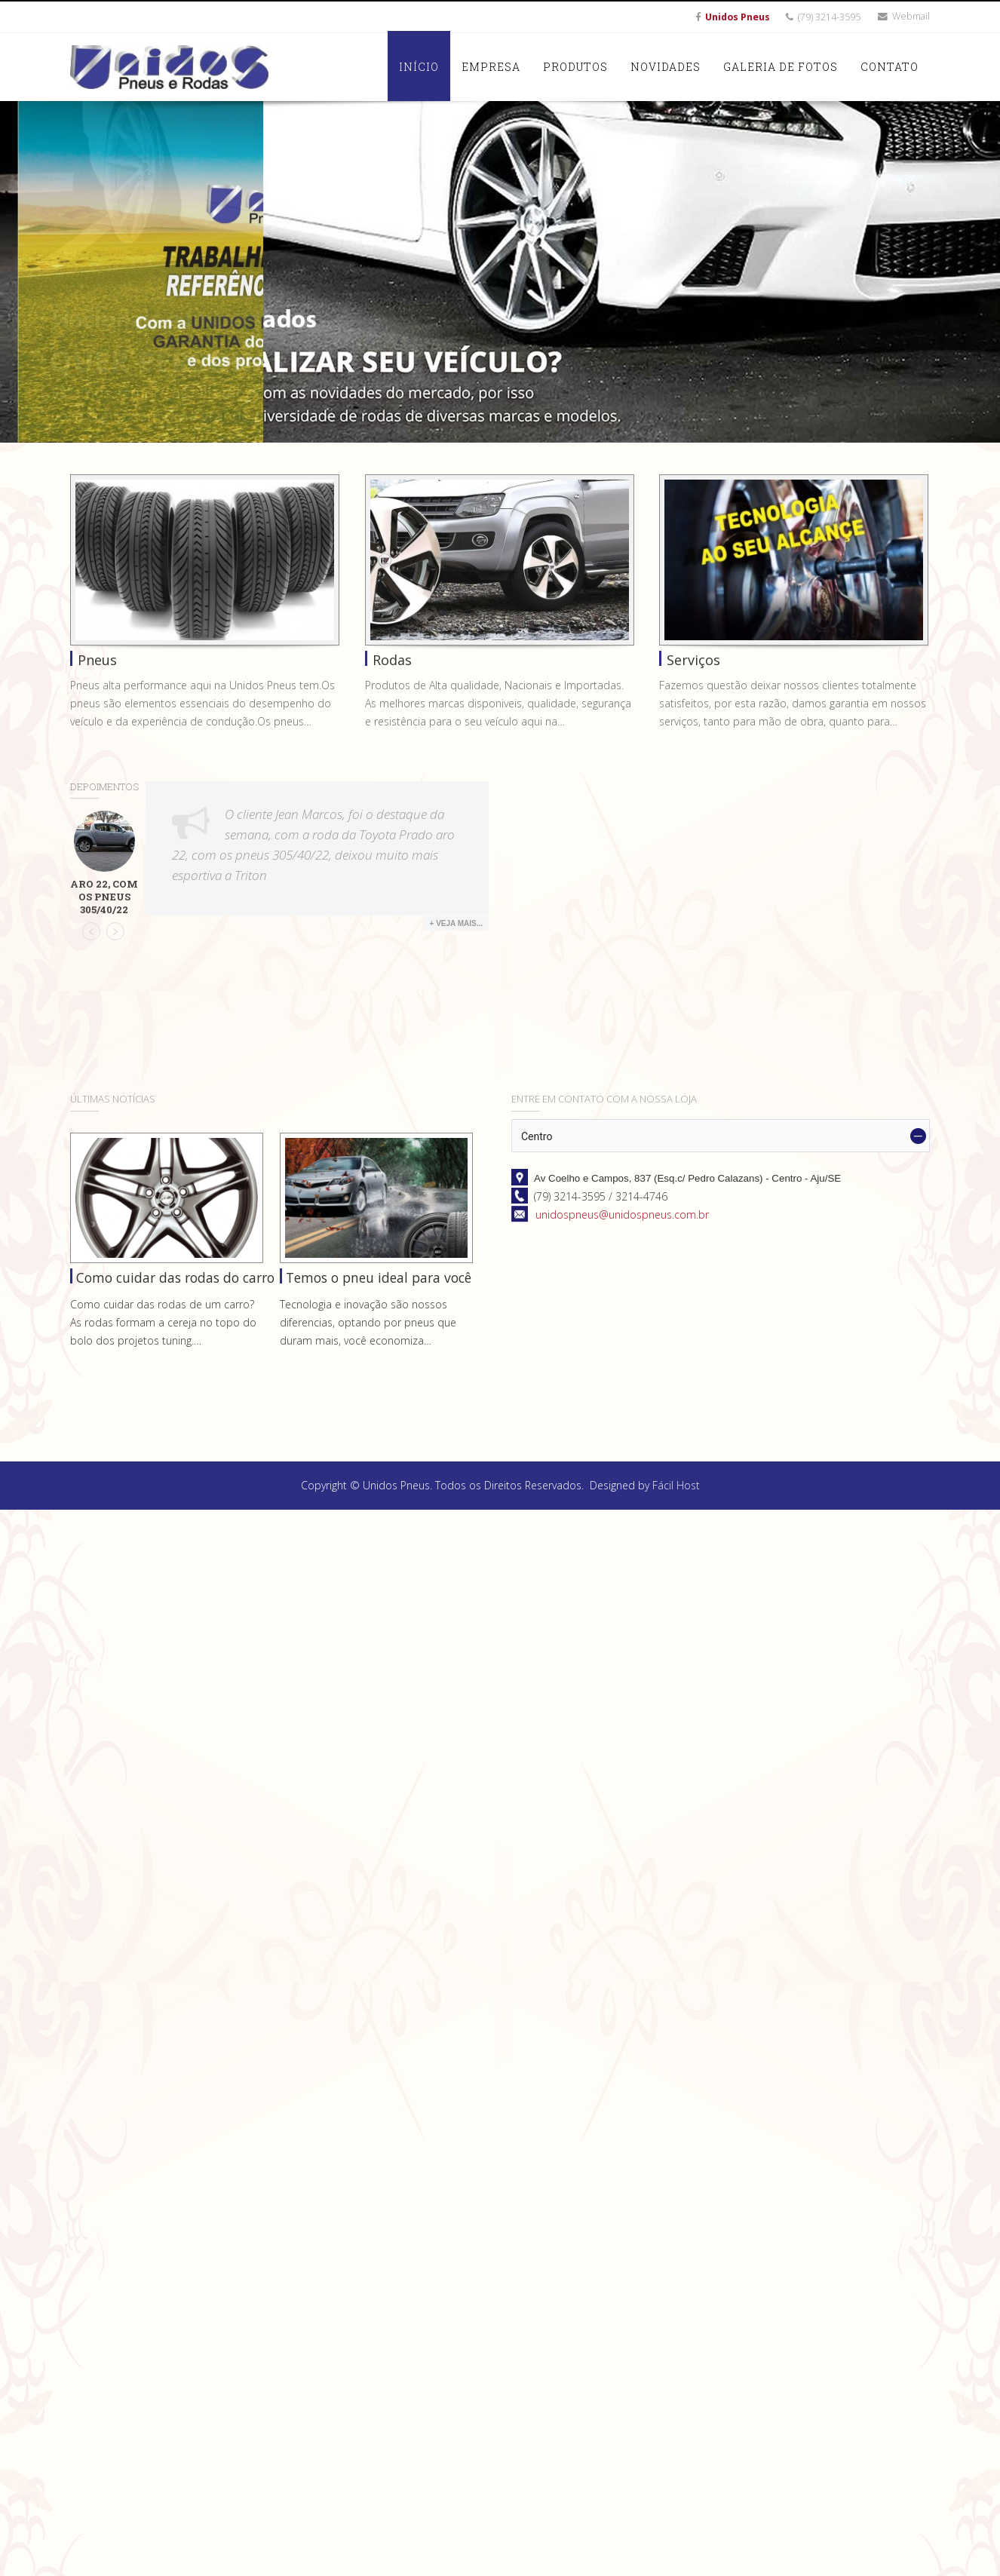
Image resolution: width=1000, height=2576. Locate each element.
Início (419, 67)
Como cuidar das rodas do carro (175, 1277)
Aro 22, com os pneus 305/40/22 (104, 896)
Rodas (392, 660)
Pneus (97, 660)
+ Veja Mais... (456, 923)
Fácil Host (676, 1485)
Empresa (491, 67)
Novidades (665, 67)
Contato (889, 67)
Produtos (575, 67)
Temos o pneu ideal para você (378, 1277)
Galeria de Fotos (780, 67)
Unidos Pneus (737, 17)
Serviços (693, 660)
